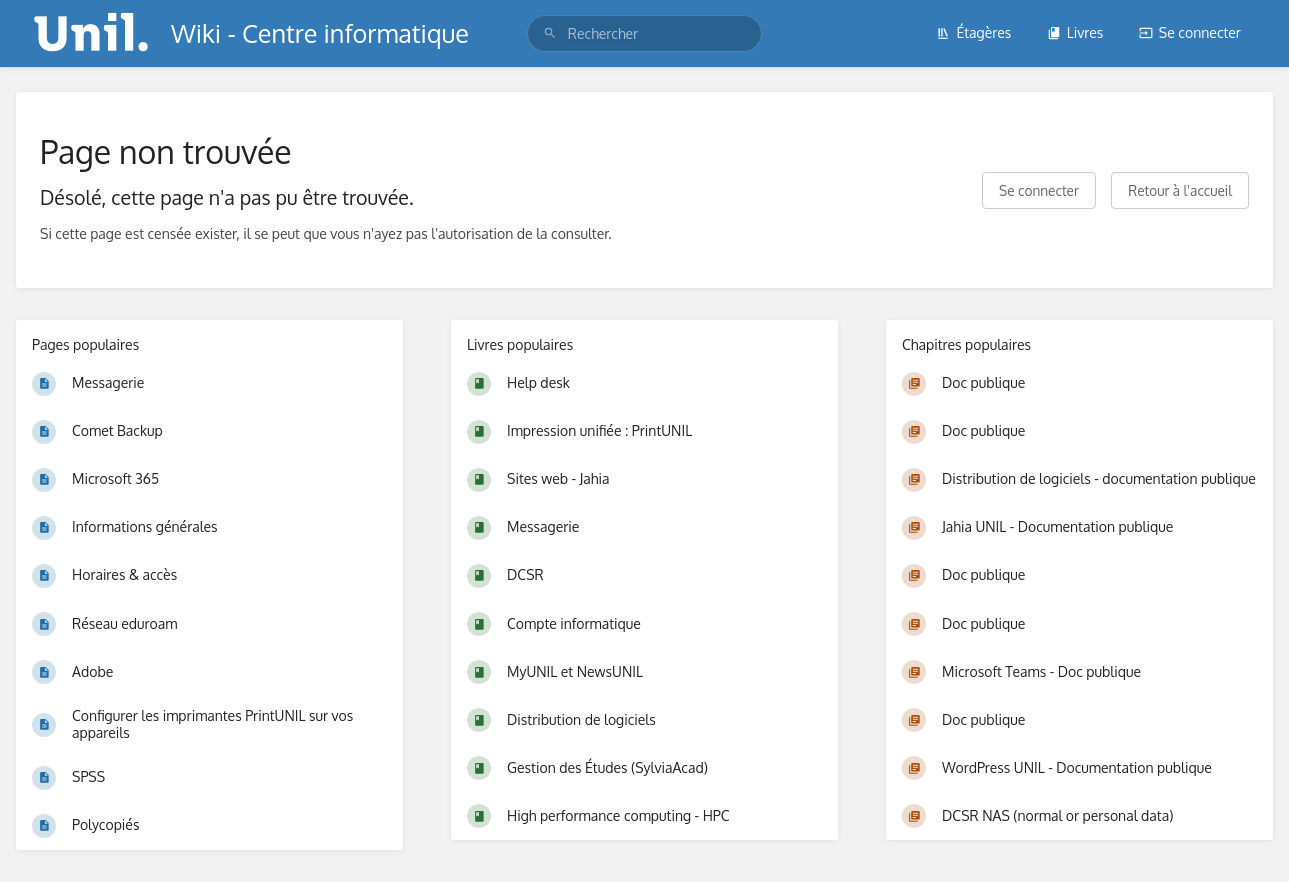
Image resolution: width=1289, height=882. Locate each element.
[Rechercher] (550, 33)
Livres (1075, 32)
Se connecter (1190, 32)
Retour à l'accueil (1180, 190)
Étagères (973, 32)
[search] (644, 33)
